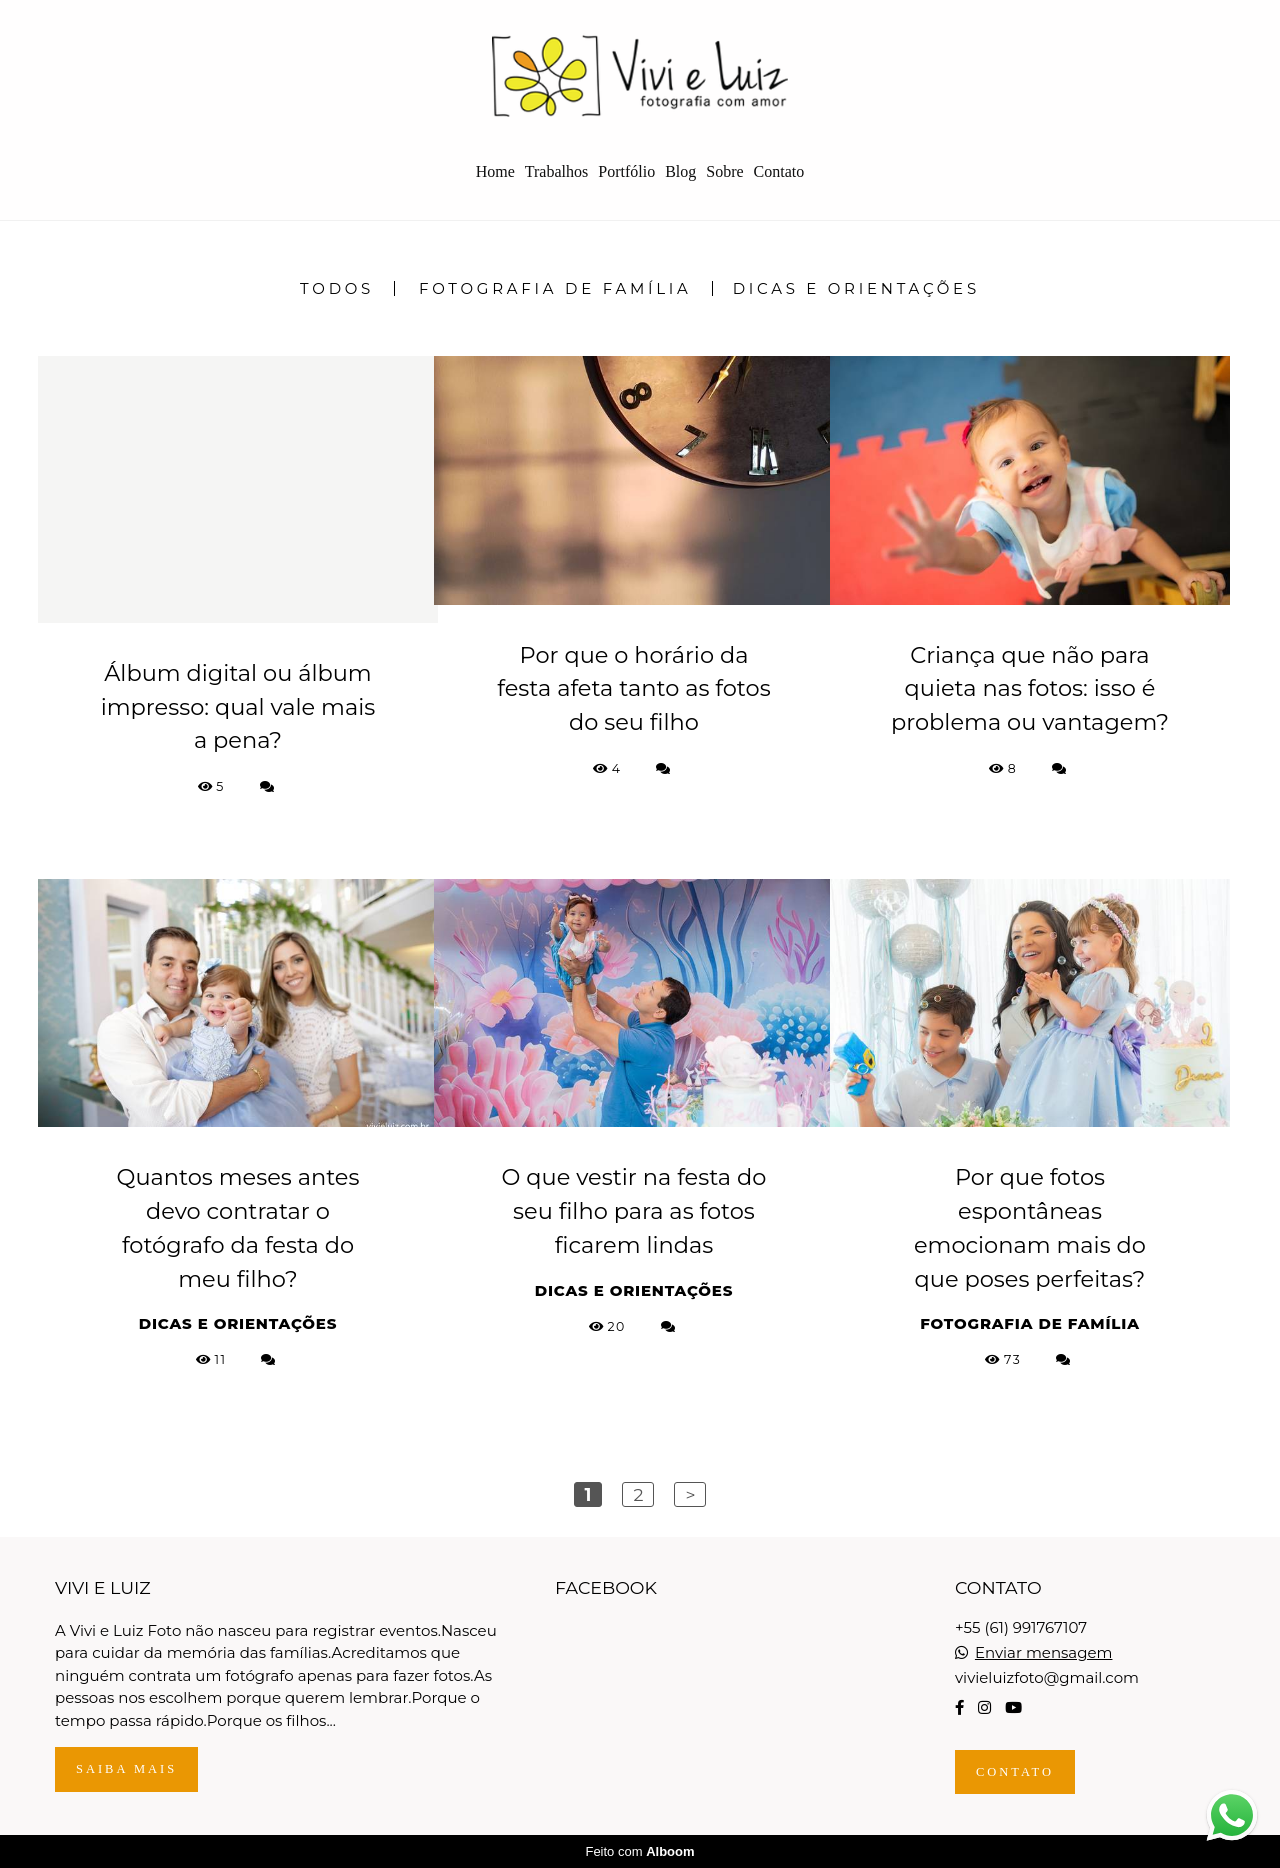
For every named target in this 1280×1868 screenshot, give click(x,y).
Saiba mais (126, 1769)
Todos (337, 288)
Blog (680, 171)
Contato (779, 171)
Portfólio (626, 171)
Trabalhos (556, 171)
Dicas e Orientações (856, 288)
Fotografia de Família (555, 288)
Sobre (724, 171)
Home (495, 171)
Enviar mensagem (1044, 1652)
